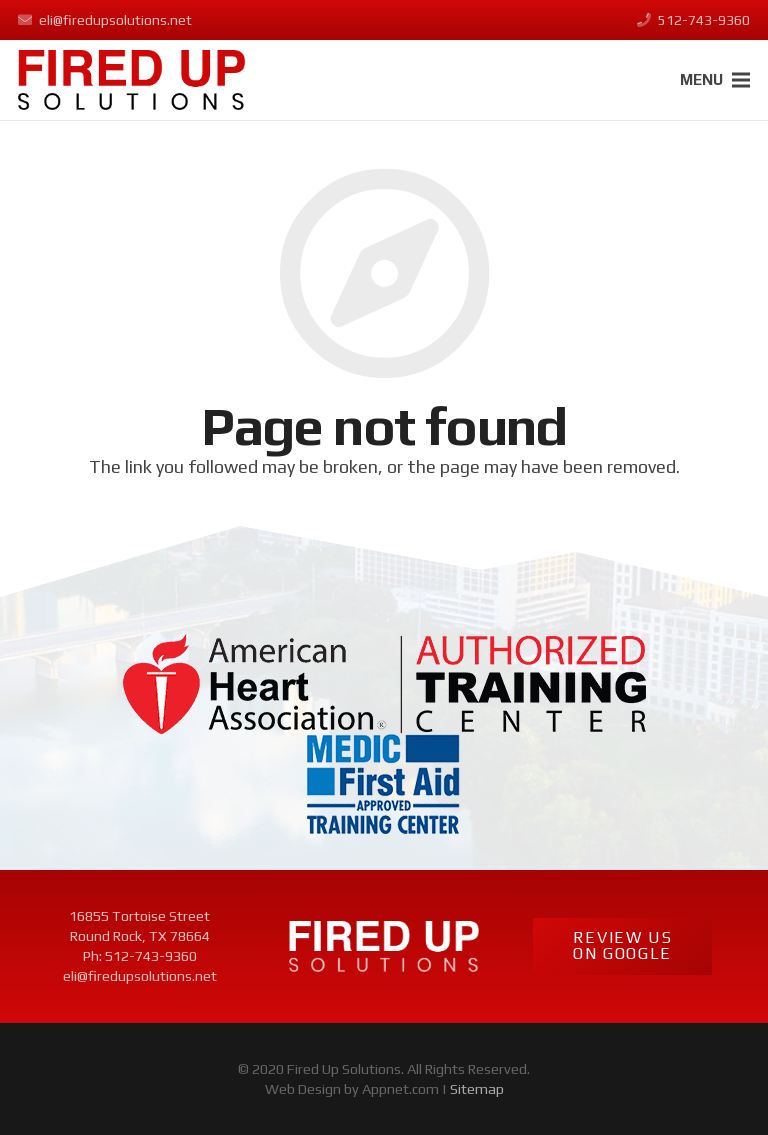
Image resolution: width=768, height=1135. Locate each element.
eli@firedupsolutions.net (140, 976)
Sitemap (477, 1089)
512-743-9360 (151, 956)
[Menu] (715, 80)
